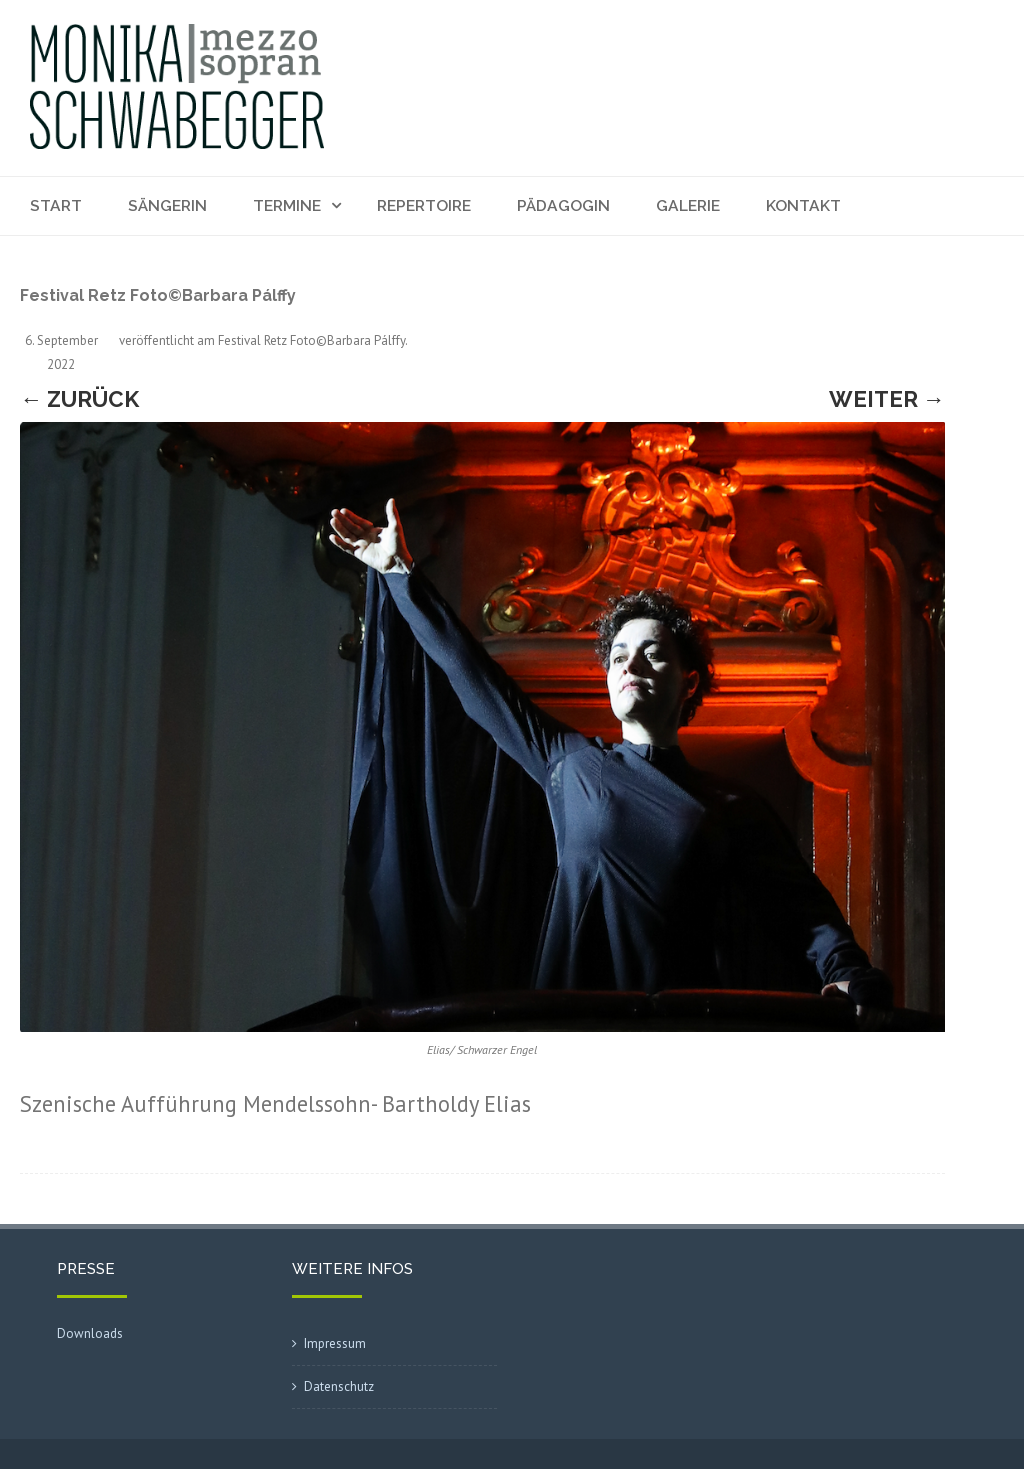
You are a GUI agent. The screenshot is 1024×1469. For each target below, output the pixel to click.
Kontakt (803, 205)
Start (56, 205)
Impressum (335, 1343)
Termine (287, 205)
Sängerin (167, 205)
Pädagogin (563, 205)
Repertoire (424, 205)
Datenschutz (339, 1386)
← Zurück (79, 399)
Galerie (688, 205)
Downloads (90, 1333)
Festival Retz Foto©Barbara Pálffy (311, 340)
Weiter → (887, 399)
